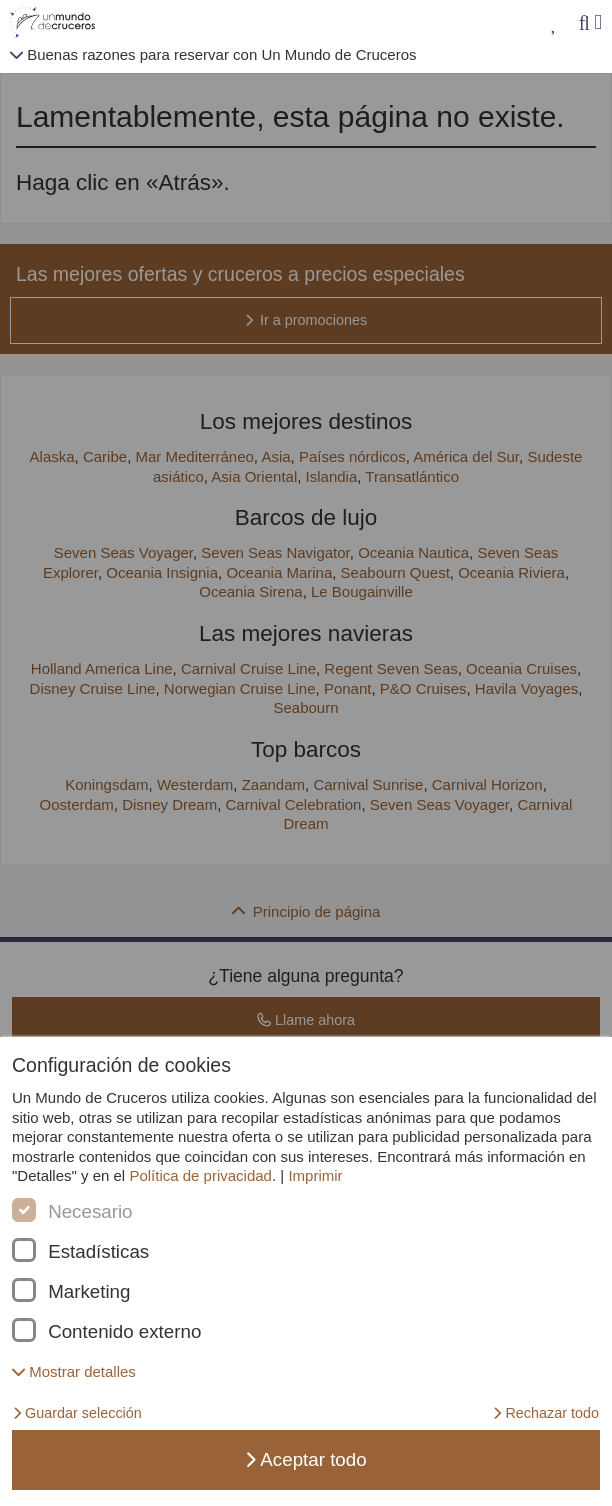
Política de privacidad (200, 1175)
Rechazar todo (546, 1413)
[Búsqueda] (584, 23)
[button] (74, 1371)
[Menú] (598, 22)
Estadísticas (98, 1252)
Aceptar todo (305, 1459)
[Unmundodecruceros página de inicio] (56, 23)
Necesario (90, 1212)
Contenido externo (124, 1332)
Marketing (89, 1292)
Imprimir (315, 1175)
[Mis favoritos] (554, 23)
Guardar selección (77, 1413)
